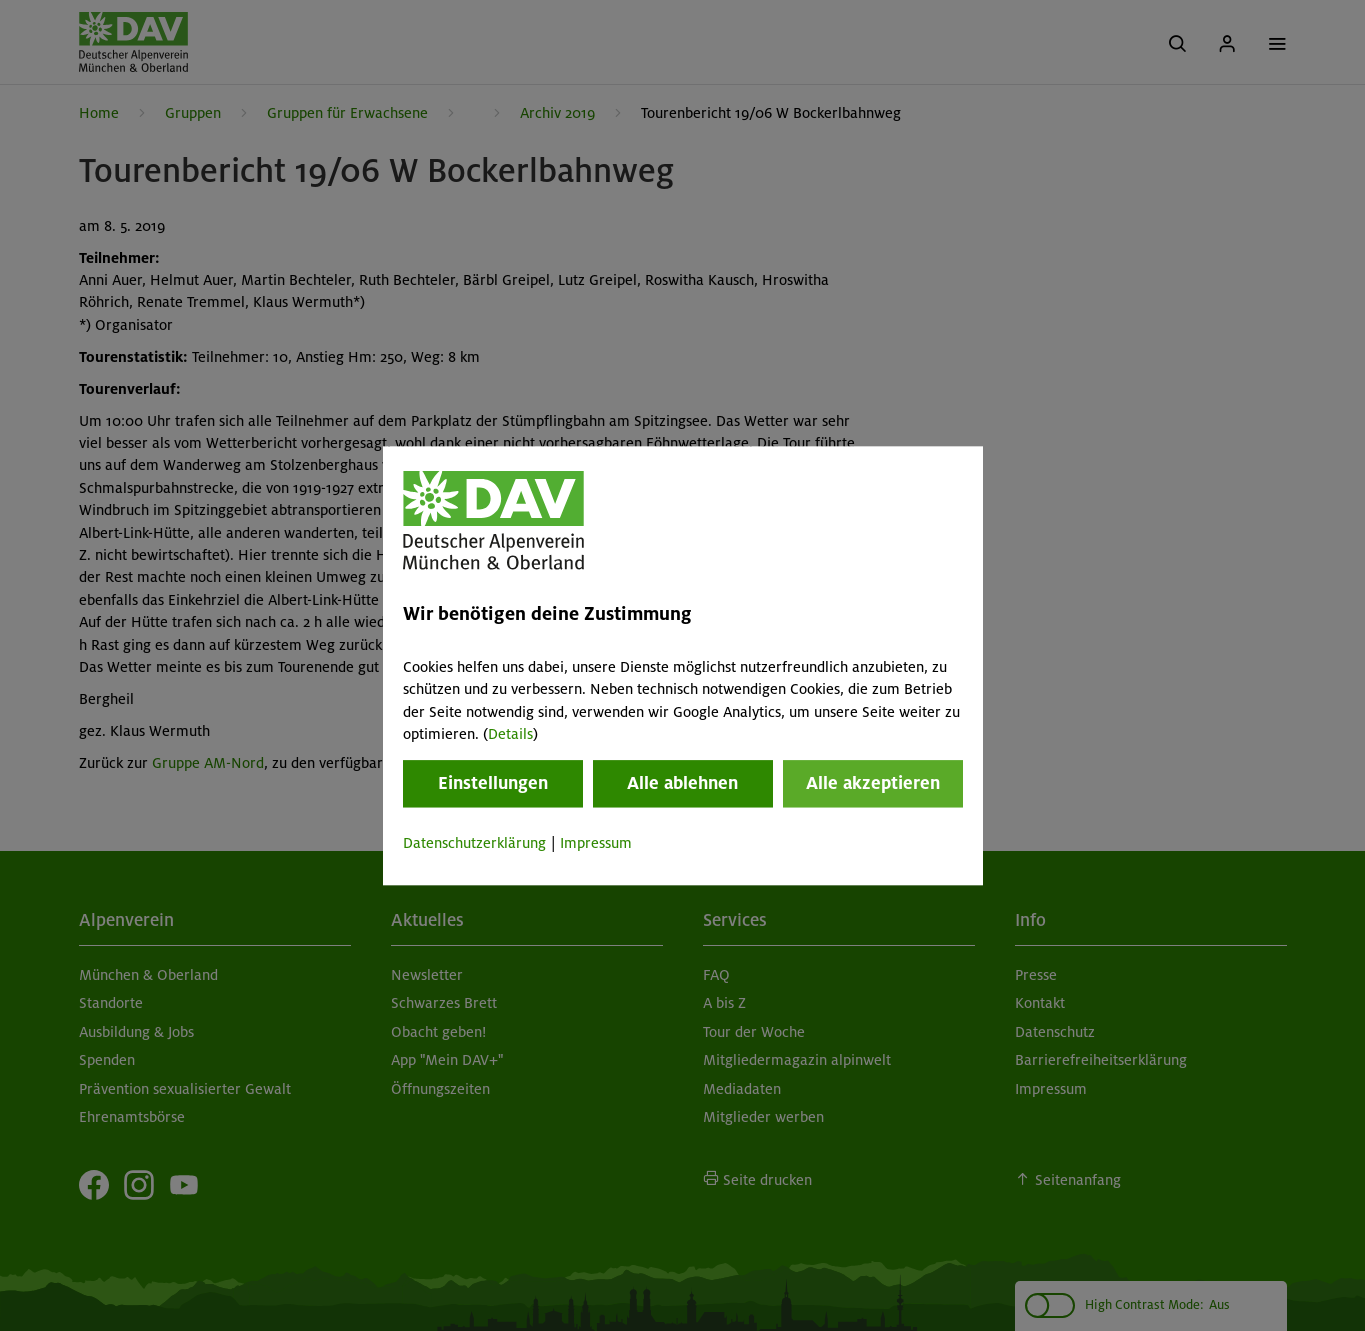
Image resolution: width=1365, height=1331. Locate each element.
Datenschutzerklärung (474, 844)
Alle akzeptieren (873, 784)
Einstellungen (493, 784)
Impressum (596, 844)
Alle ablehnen (682, 784)
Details (510, 734)
